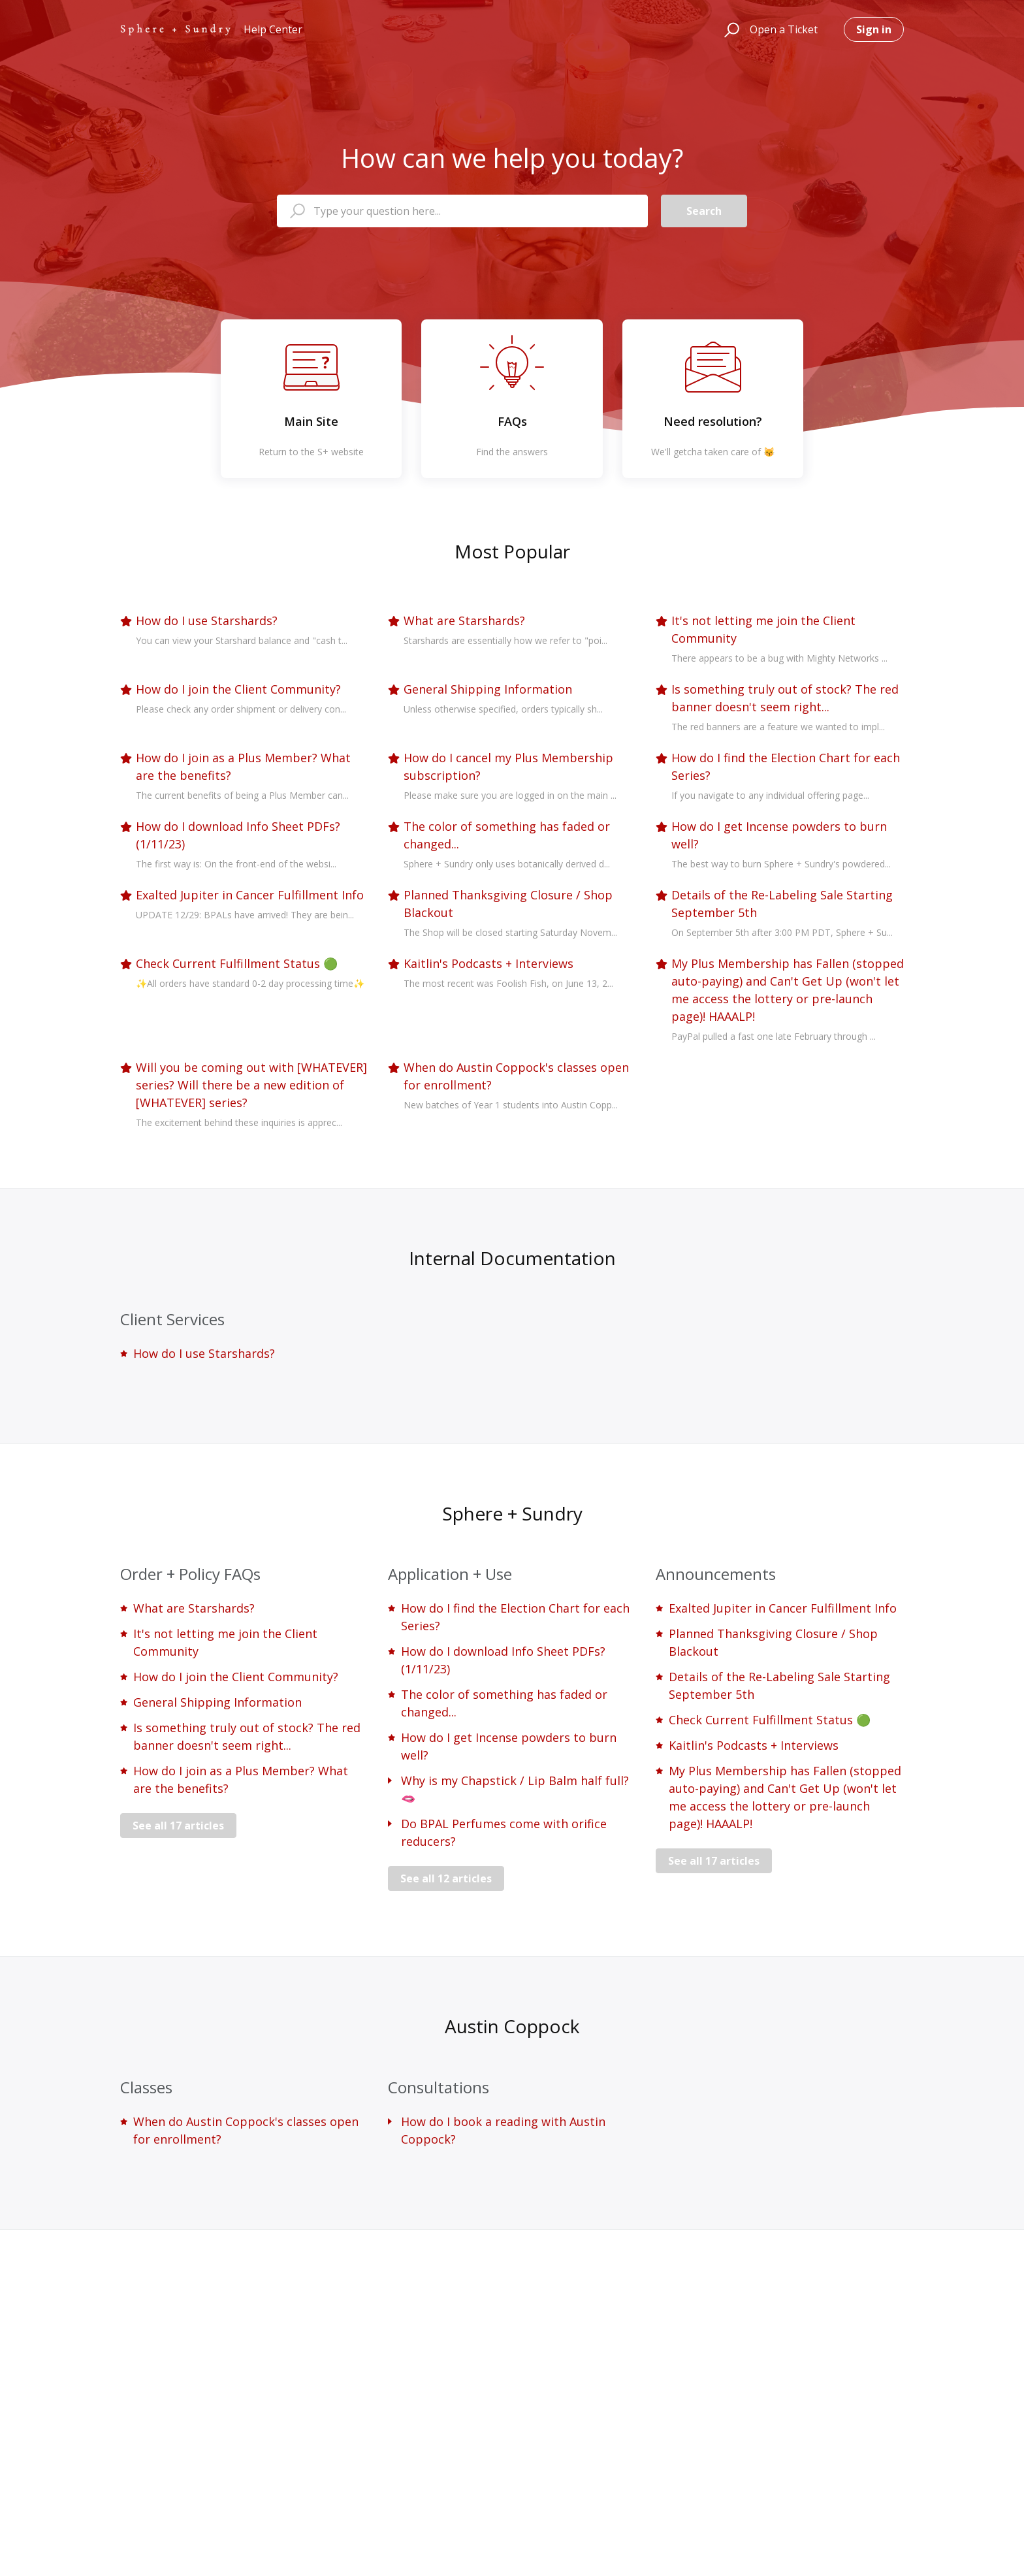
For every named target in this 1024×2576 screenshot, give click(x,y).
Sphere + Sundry (512, 1513)
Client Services (172, 1319)
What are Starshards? (464, 620)
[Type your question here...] (462, 211)
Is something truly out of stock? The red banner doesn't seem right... (785, 698)
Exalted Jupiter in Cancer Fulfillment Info (250, 895)
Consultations (438, 2087)
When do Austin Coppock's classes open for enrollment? (516, 1076)
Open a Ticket (784, 29)
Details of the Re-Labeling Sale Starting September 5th (782, 903)
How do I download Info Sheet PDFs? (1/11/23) (238, 835)
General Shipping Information (488, 689)
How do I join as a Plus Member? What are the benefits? (243, 766)
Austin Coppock (512, 2026)
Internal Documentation (512, 1258)
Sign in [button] (873, 29)
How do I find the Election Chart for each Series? (785, 766)
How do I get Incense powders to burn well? (779, 835)
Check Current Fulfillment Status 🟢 (237, 963)
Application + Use (450, 1574)
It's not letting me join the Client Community (763, 629)
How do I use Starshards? (207, 620)
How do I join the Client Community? (238, 689)
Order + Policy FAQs (190, 1574)
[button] (729, 29)
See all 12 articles (446, 1878)
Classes (146, 2087)
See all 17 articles (178, 1825)
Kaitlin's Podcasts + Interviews (488, 963)
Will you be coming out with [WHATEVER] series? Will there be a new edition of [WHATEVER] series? (251, 1084)
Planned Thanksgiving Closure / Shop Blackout (508, 903)
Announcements (716, 1574)
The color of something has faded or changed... (507, 835)
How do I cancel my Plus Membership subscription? (508, 766)
